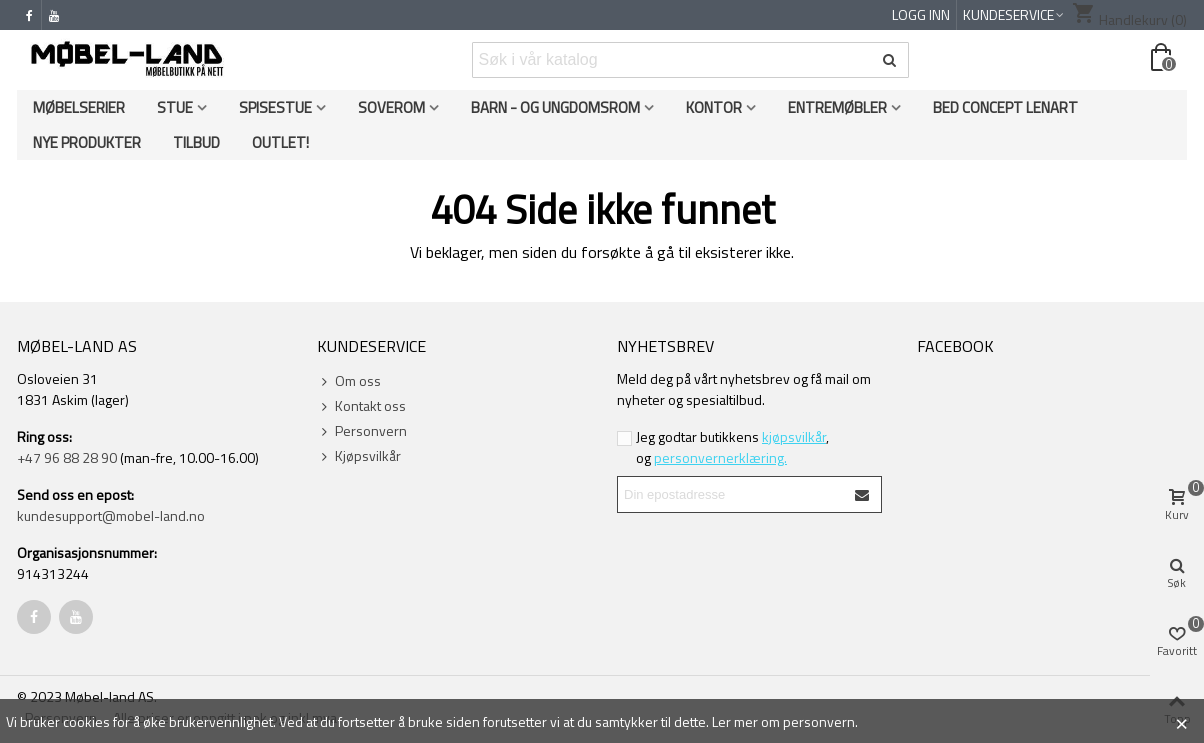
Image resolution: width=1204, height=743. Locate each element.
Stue (175, 107)
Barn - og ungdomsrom (555, 107)
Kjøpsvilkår (359, 455)
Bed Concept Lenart (1005, 107)
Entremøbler (837, 107)
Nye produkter (87, 142)
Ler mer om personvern (783, 721)
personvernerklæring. (720, 457)
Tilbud (196, 142)
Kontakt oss (361, 405)
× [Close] (1181, 721)
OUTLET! (280, 142)
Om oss (349, 380)
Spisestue (275, 107)
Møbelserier (79, 107)
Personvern (362, 430)
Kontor (714, 107)
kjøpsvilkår (794, 436)
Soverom (391, 107)
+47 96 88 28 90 (67, 457)
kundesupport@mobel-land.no (111, 515)
